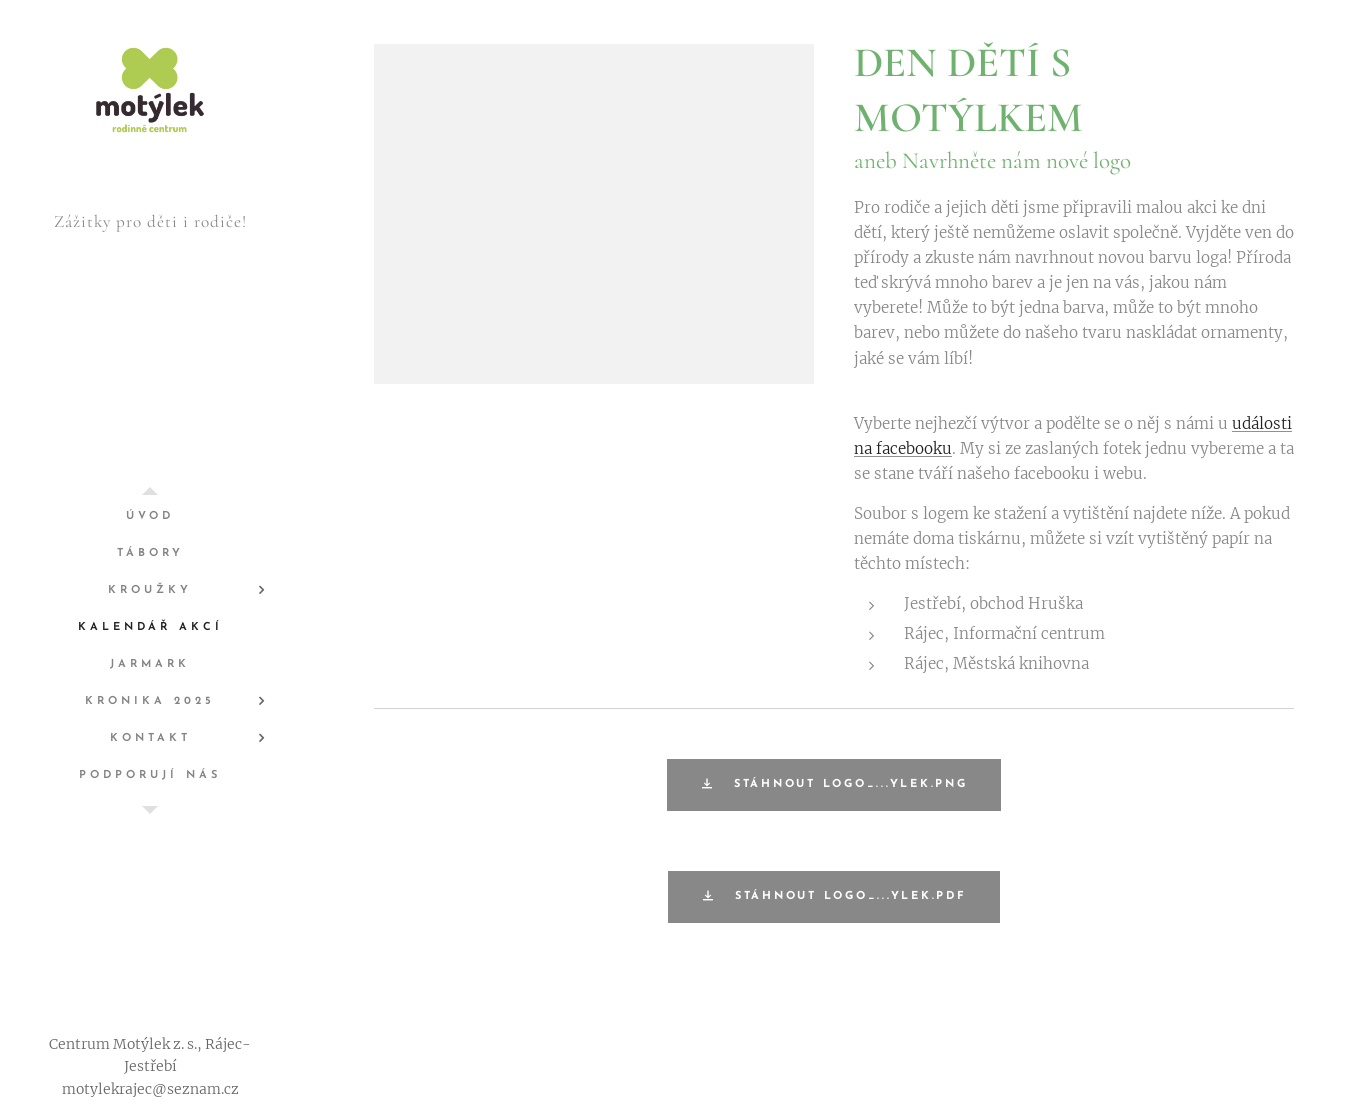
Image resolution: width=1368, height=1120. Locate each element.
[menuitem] (150, 516)
